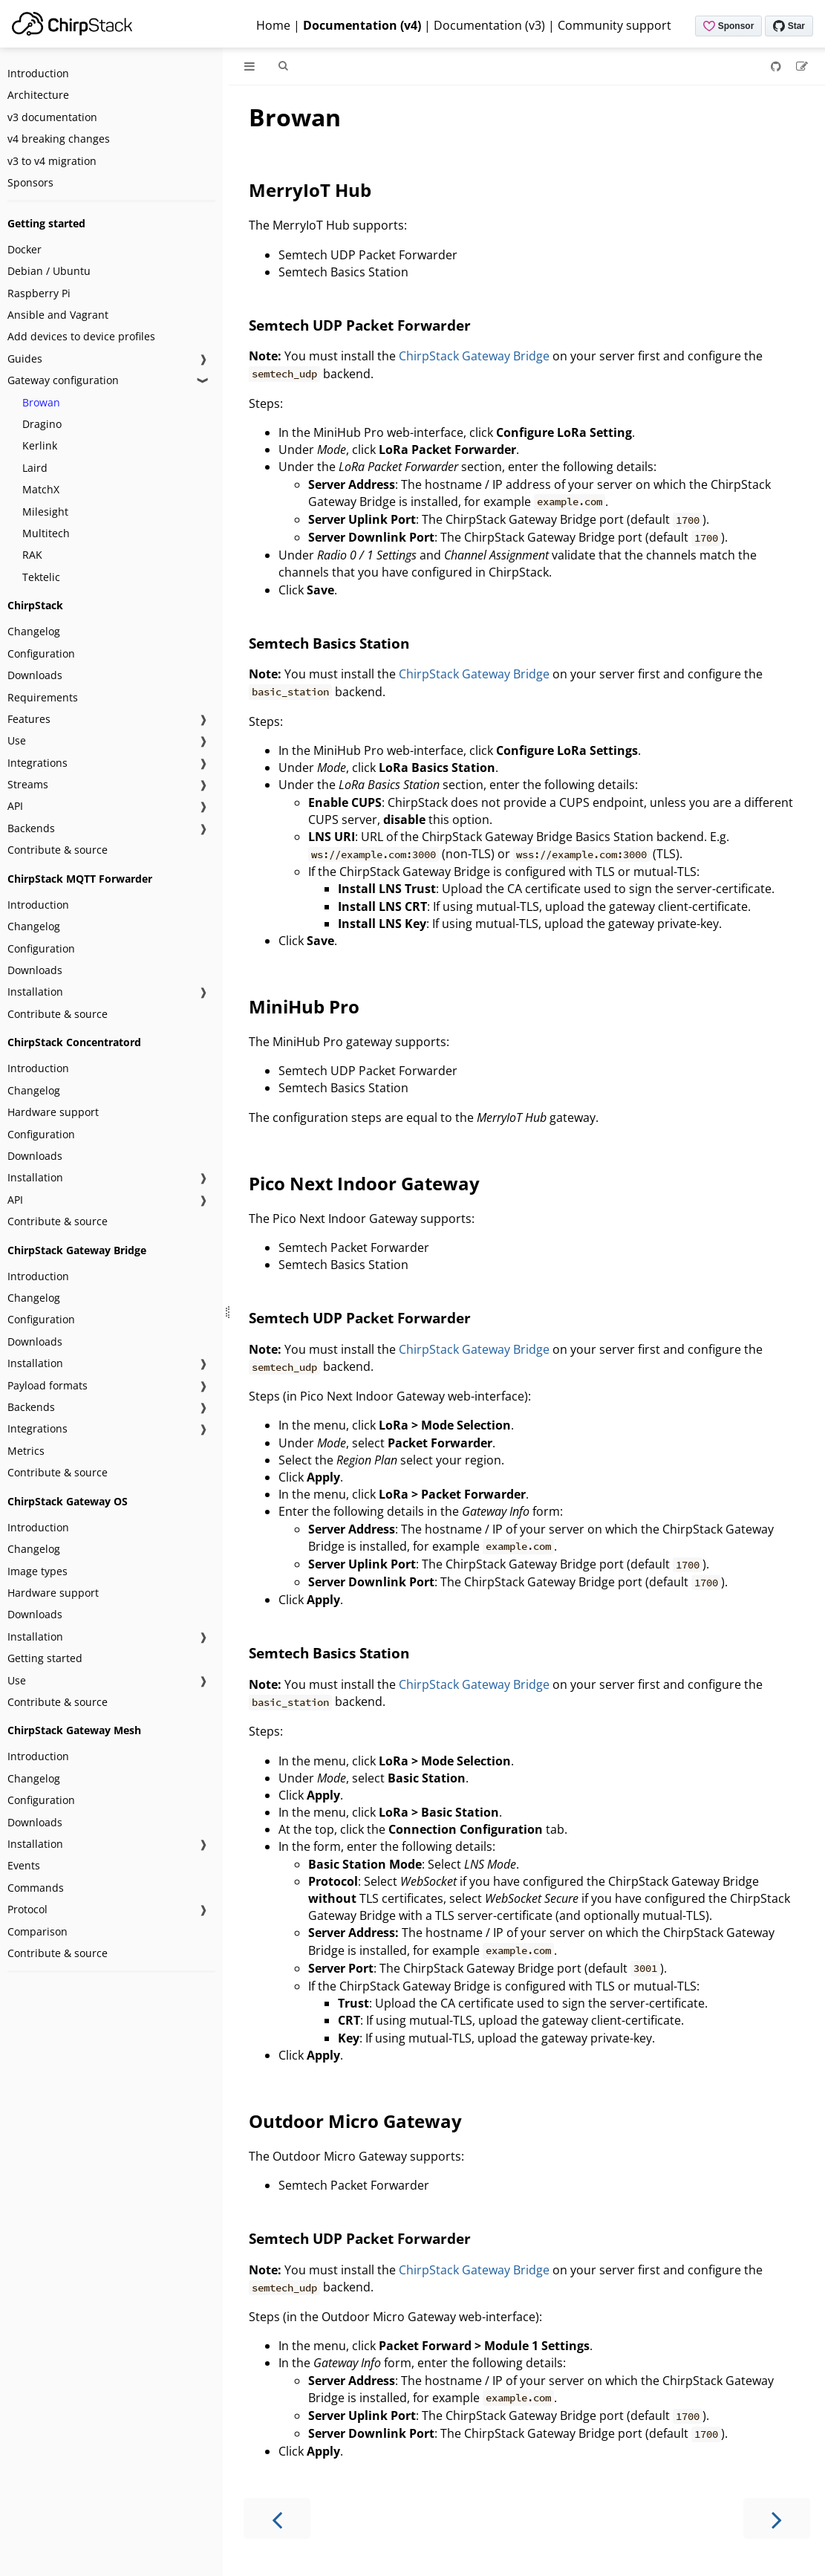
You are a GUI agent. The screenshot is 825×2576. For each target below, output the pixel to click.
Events (23, 1865)
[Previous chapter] (277, 2518)
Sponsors (30, 182)
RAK (32, 555)
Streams (27, 784)
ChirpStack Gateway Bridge (474, 356)
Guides (24, 358)
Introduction (38, 73)
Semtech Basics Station (329, 643)
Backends (31, 828)
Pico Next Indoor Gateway (364, 1183)
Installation (35, 991)
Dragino (42, 424)
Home (273, 25)
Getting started (44, 1658)
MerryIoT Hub (310, 190)
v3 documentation (52, 117)
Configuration (41, 653)
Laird (35, 468)
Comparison (37, 1931)
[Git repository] (777, 66)
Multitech (46, 533)
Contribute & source (57, 850)
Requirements (42, 697)
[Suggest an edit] (802, 66)
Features (28, 719)
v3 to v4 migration (52, 161)
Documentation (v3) (489, 25)
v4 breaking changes (58, 139)
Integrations (37, 763)
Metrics (26, 1451)
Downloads (34, 675)
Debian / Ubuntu (49, 271)
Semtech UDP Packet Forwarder (360, 325)
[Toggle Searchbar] (283, 66)
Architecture (38, 95)
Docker (24, 249)
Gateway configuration (63, 380)
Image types (37, 1571)
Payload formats (47, 1385)
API (15, 806)
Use (16, 740)
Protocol (27, 1909)
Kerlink (39, 445)
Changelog (33, 631)
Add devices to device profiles (81, 336)
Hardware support (53, 1112)
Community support (614, 25)
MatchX (40, 489)
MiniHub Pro (304, 1006)
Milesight (45, 512)
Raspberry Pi (39, 293)
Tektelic (41, 577)
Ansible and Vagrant (57, 315)
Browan (41, 402)
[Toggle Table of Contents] (249, 66)
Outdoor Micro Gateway (355, 2121)
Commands (35, 1888)
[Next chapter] (776, 2518)
